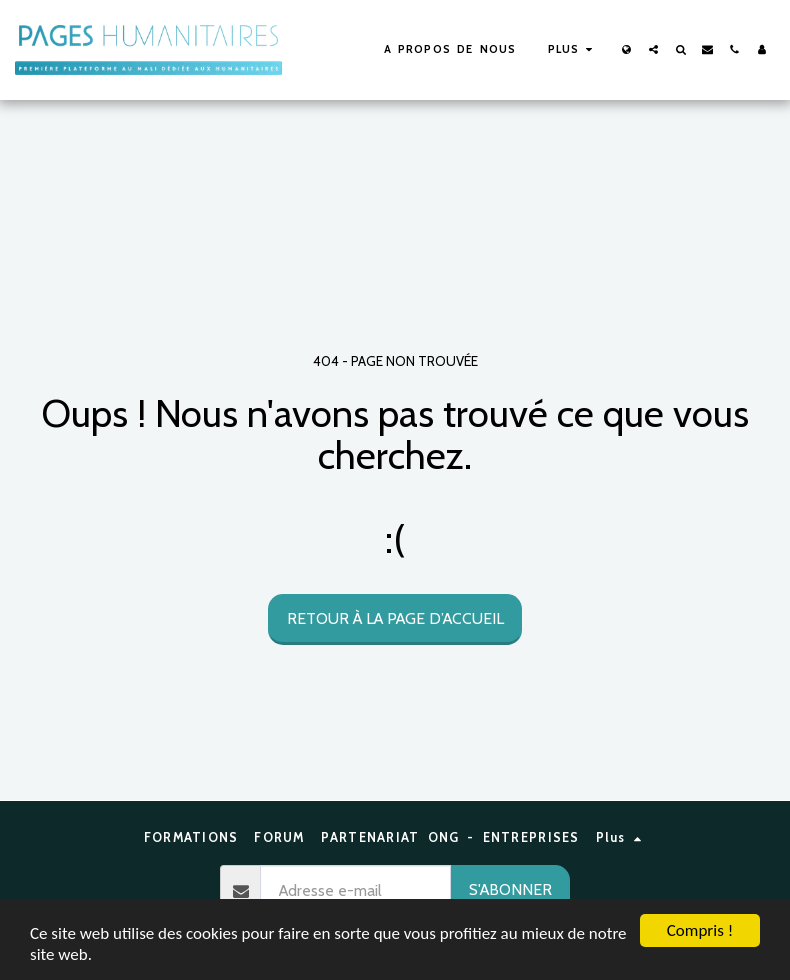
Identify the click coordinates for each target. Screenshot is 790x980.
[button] (653, 49)
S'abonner (510, 889)
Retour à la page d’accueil (395, 618)
